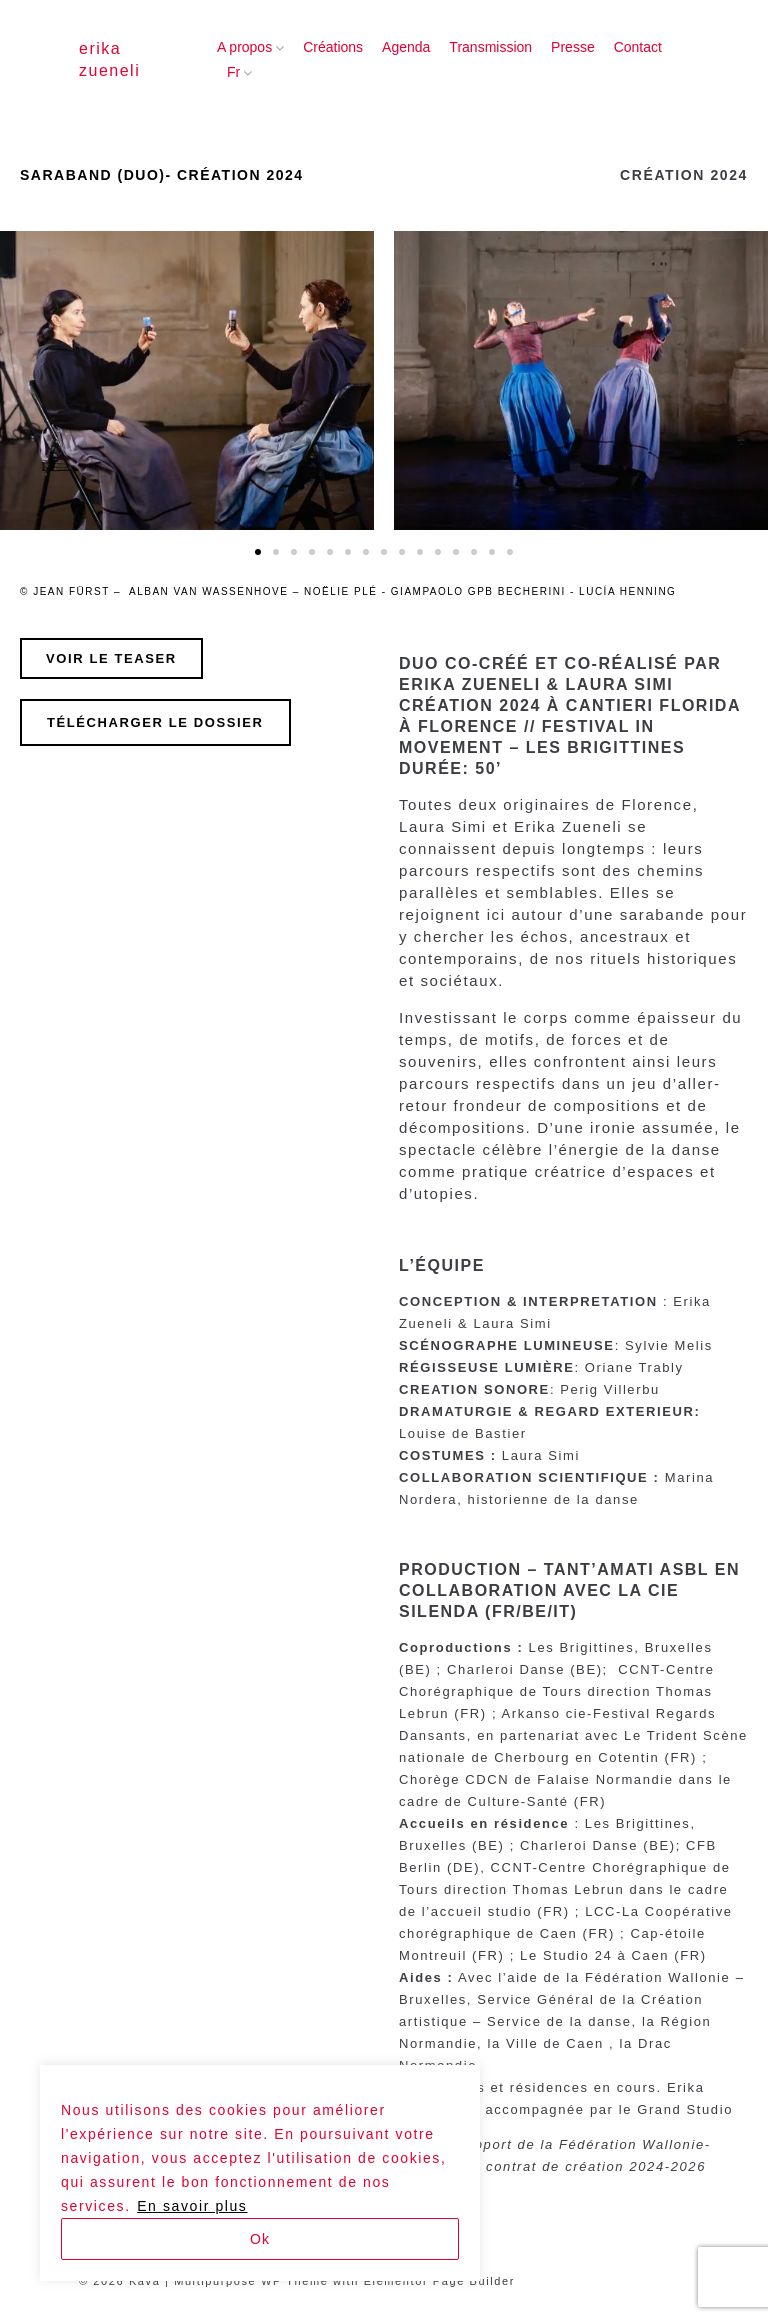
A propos (244, 47)
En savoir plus (192, 2206)
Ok (260, 2239)
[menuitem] (233, 73)
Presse (573, 47)
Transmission (490, 47)
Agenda (406, 47)
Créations (333, 47)
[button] (258, 552)
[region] (260, 2173)
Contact (638, 47)
